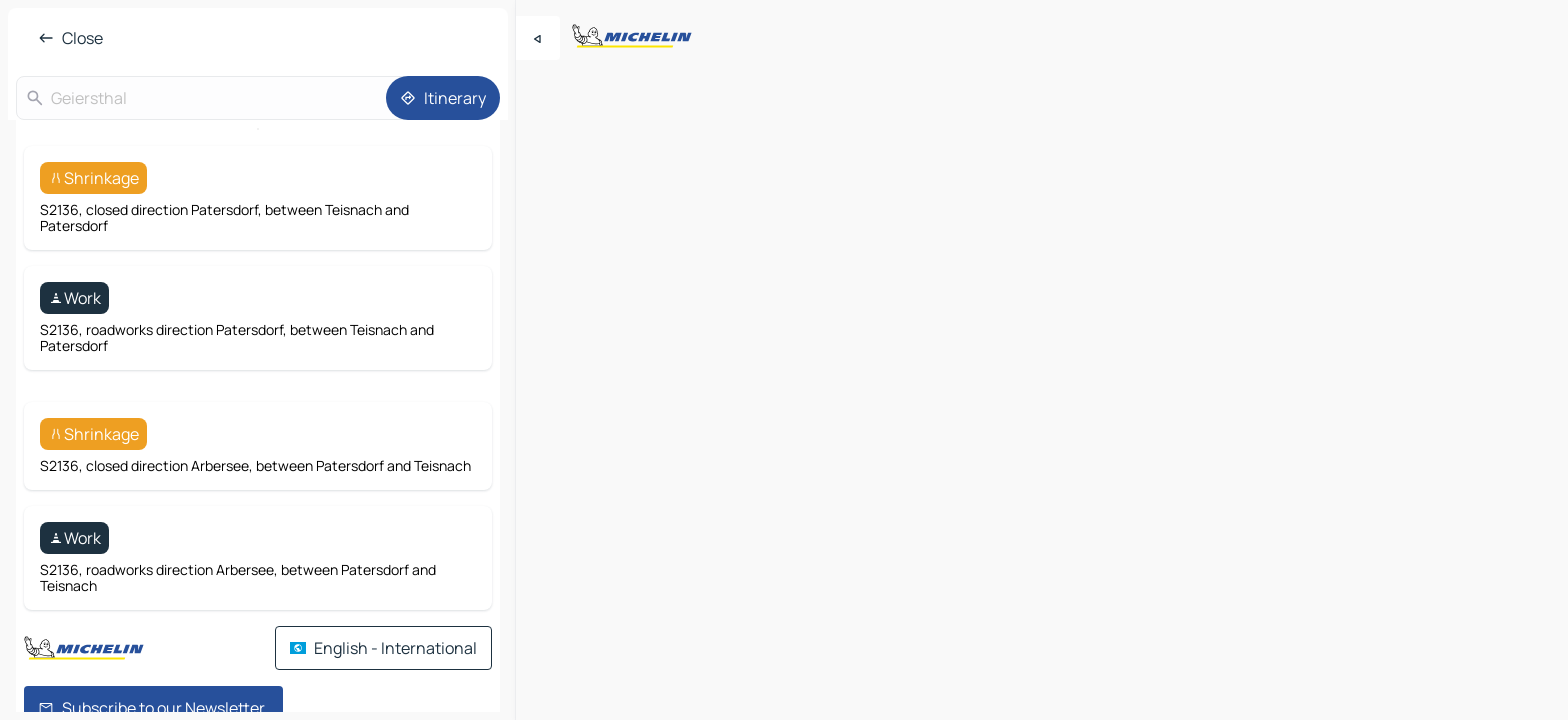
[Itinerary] (443, 98)
